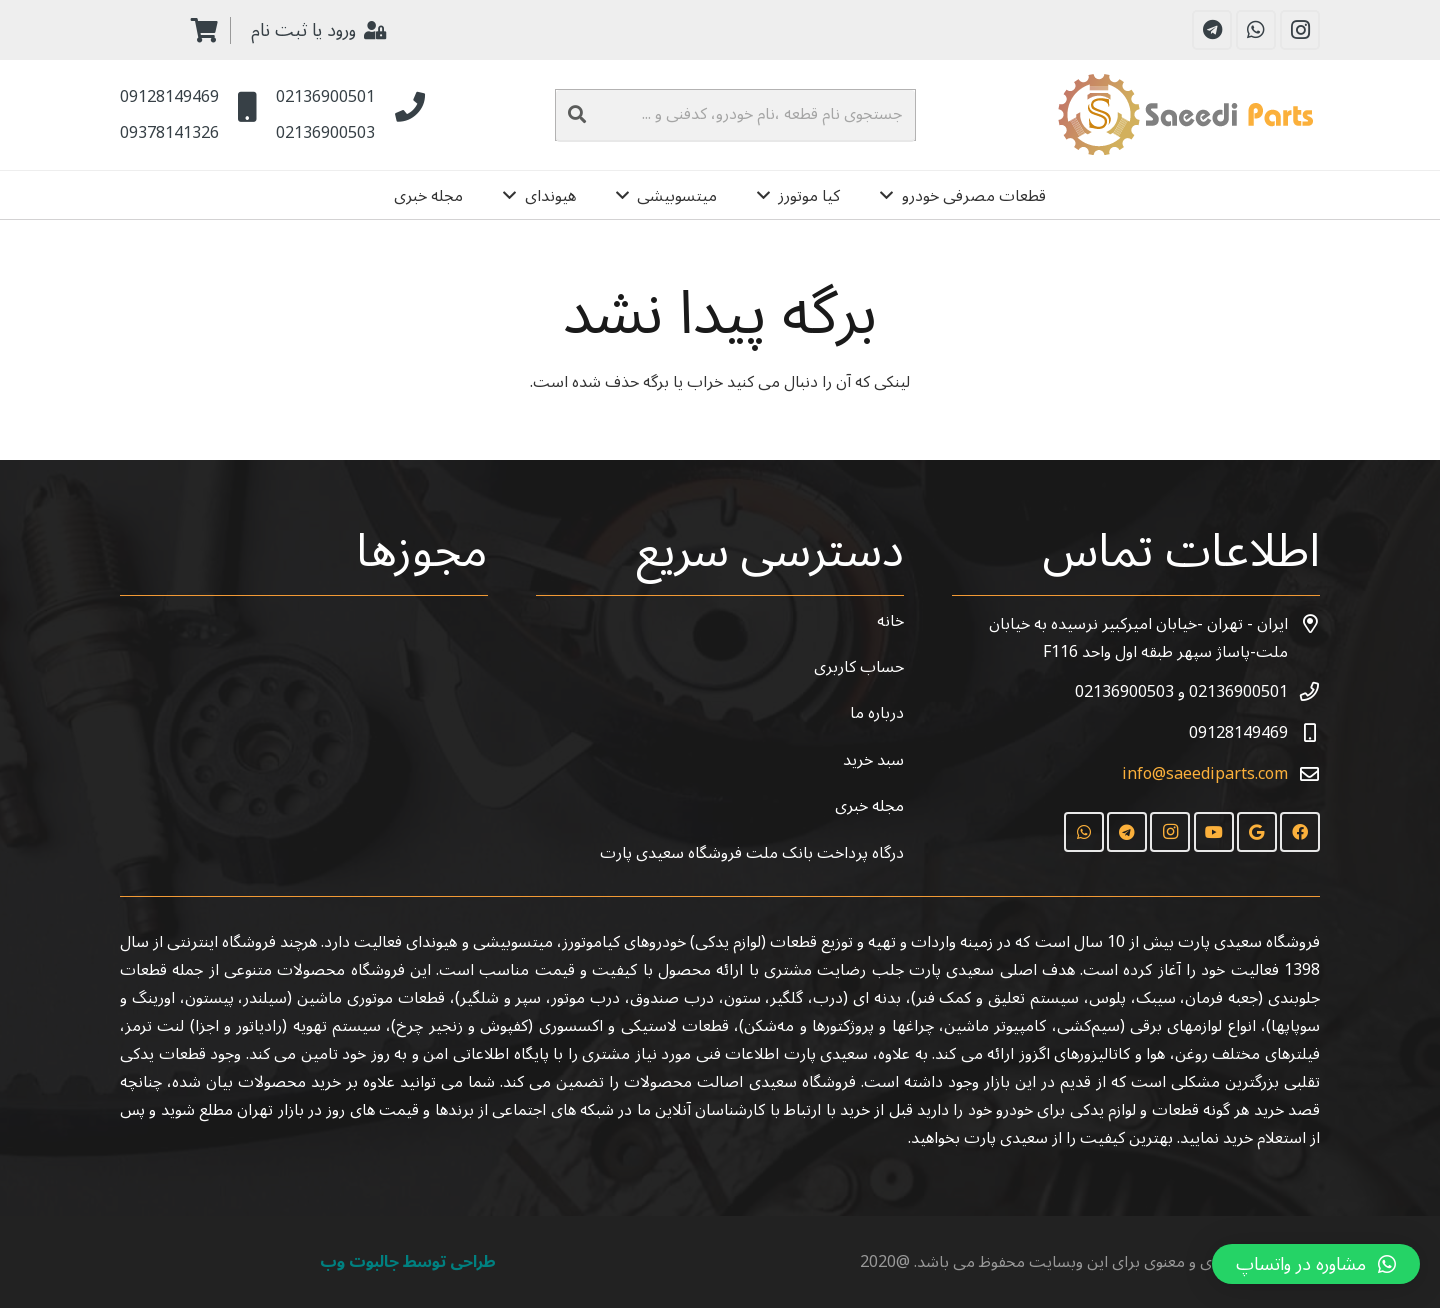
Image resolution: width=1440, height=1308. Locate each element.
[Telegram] (1212, 30)
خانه (890, 621)
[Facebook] (1300, 832)
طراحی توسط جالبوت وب (408, 1262)
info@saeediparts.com (1205, 774)
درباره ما (877, 713)
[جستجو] (577, 115)
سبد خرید (873, 760)
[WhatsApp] (1256, 30)
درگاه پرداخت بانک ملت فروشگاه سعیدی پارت (752, 853)
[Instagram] (1300, 30)
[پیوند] (1188, 115)
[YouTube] (1214, 832)
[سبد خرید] (204, 30)
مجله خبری (869, 806)
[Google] (1257, 832)
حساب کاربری (859, 667)
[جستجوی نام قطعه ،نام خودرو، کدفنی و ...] (735, 115)
